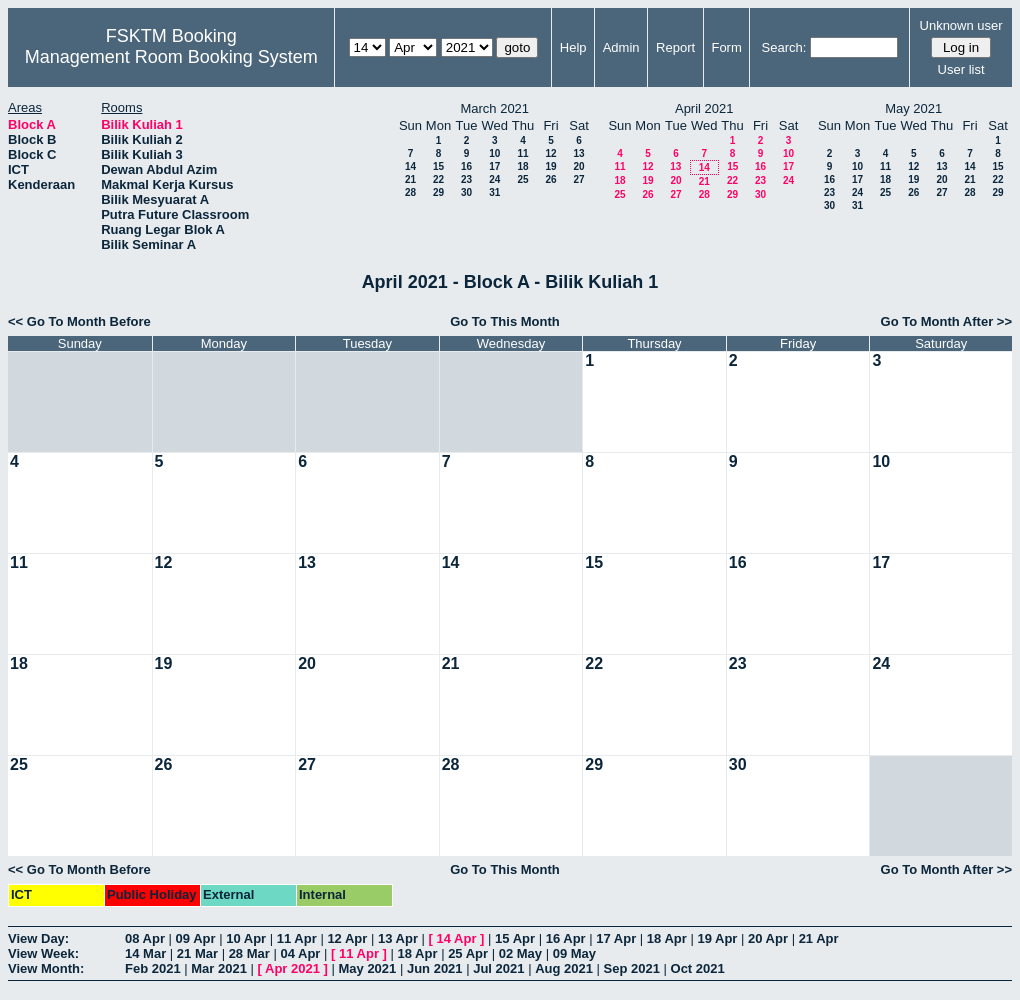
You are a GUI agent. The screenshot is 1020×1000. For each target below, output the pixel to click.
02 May (520, 953)
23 (466, 179)
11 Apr (297, 938)
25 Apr (468, 953)
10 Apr (246, 938)
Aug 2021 (564, 968)
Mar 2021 (219, 968)
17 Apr (616, 938)
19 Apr (717, 938)
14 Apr (457, 938)
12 (550, 153)
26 (550, 179)
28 (410, 192)
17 (494, 166)
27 (578, 179)
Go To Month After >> (946, 321)
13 (578, 153)
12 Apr (347, 938)
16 (466, 166)
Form (726, 47)
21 (410, 179)
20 (578, 166)
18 (522, 166)
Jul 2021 (498, 968)
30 (466, 192)
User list (961, 69)
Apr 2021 (292, 968)
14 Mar (145, 953)
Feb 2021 (153, 968)
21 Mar (197, 953)
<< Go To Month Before (79, 321)
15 (438, 166)
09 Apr (196, 938)
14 (410, 166)
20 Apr (768, 938)
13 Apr (398, 938)
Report (675, 47)
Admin (621, 47)
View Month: (46, 968)
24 (494, 179)
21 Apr (819, 938)
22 (438, 179)
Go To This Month (505, 321)
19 (550, 166)
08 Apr (145, 938)
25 (522, 179)
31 (494, 192)
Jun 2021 (435, 968)
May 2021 (367, 968)
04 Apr (300, 953)
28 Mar (249, 953)
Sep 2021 (632, 968)
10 (494, 153)
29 (438, 192)
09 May (574, 953)
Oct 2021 (698, 968)
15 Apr (515, 938)
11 (522, 153)
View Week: (43, 953)
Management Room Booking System (171, 57)
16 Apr (566, 938)
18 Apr (667, 938)
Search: (784, 47)
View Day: (38, 938)
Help (573, 47)
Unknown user (961, 25)
